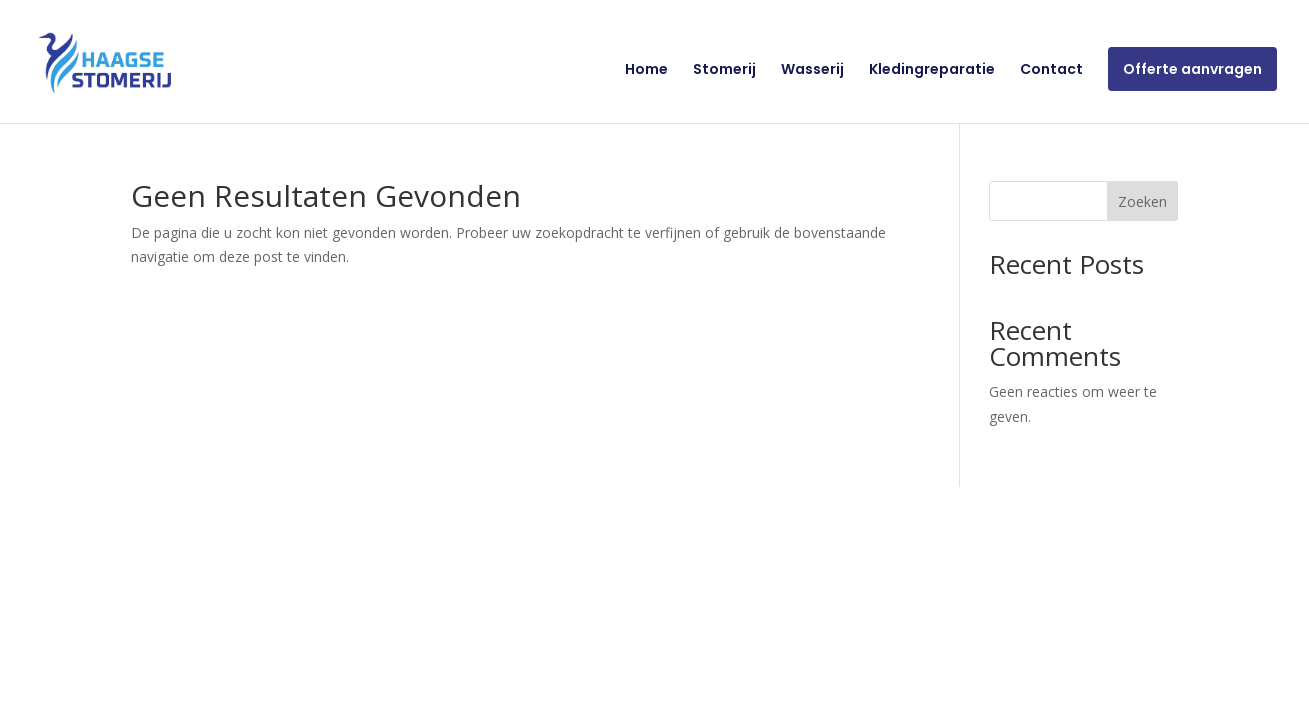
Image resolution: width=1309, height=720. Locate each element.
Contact (1051, 70)
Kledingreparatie (932, 70)
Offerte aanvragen (1192, 69)
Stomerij (724, 70)
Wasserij (812, 70)
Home (646, 70)
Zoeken (1142, 201)
